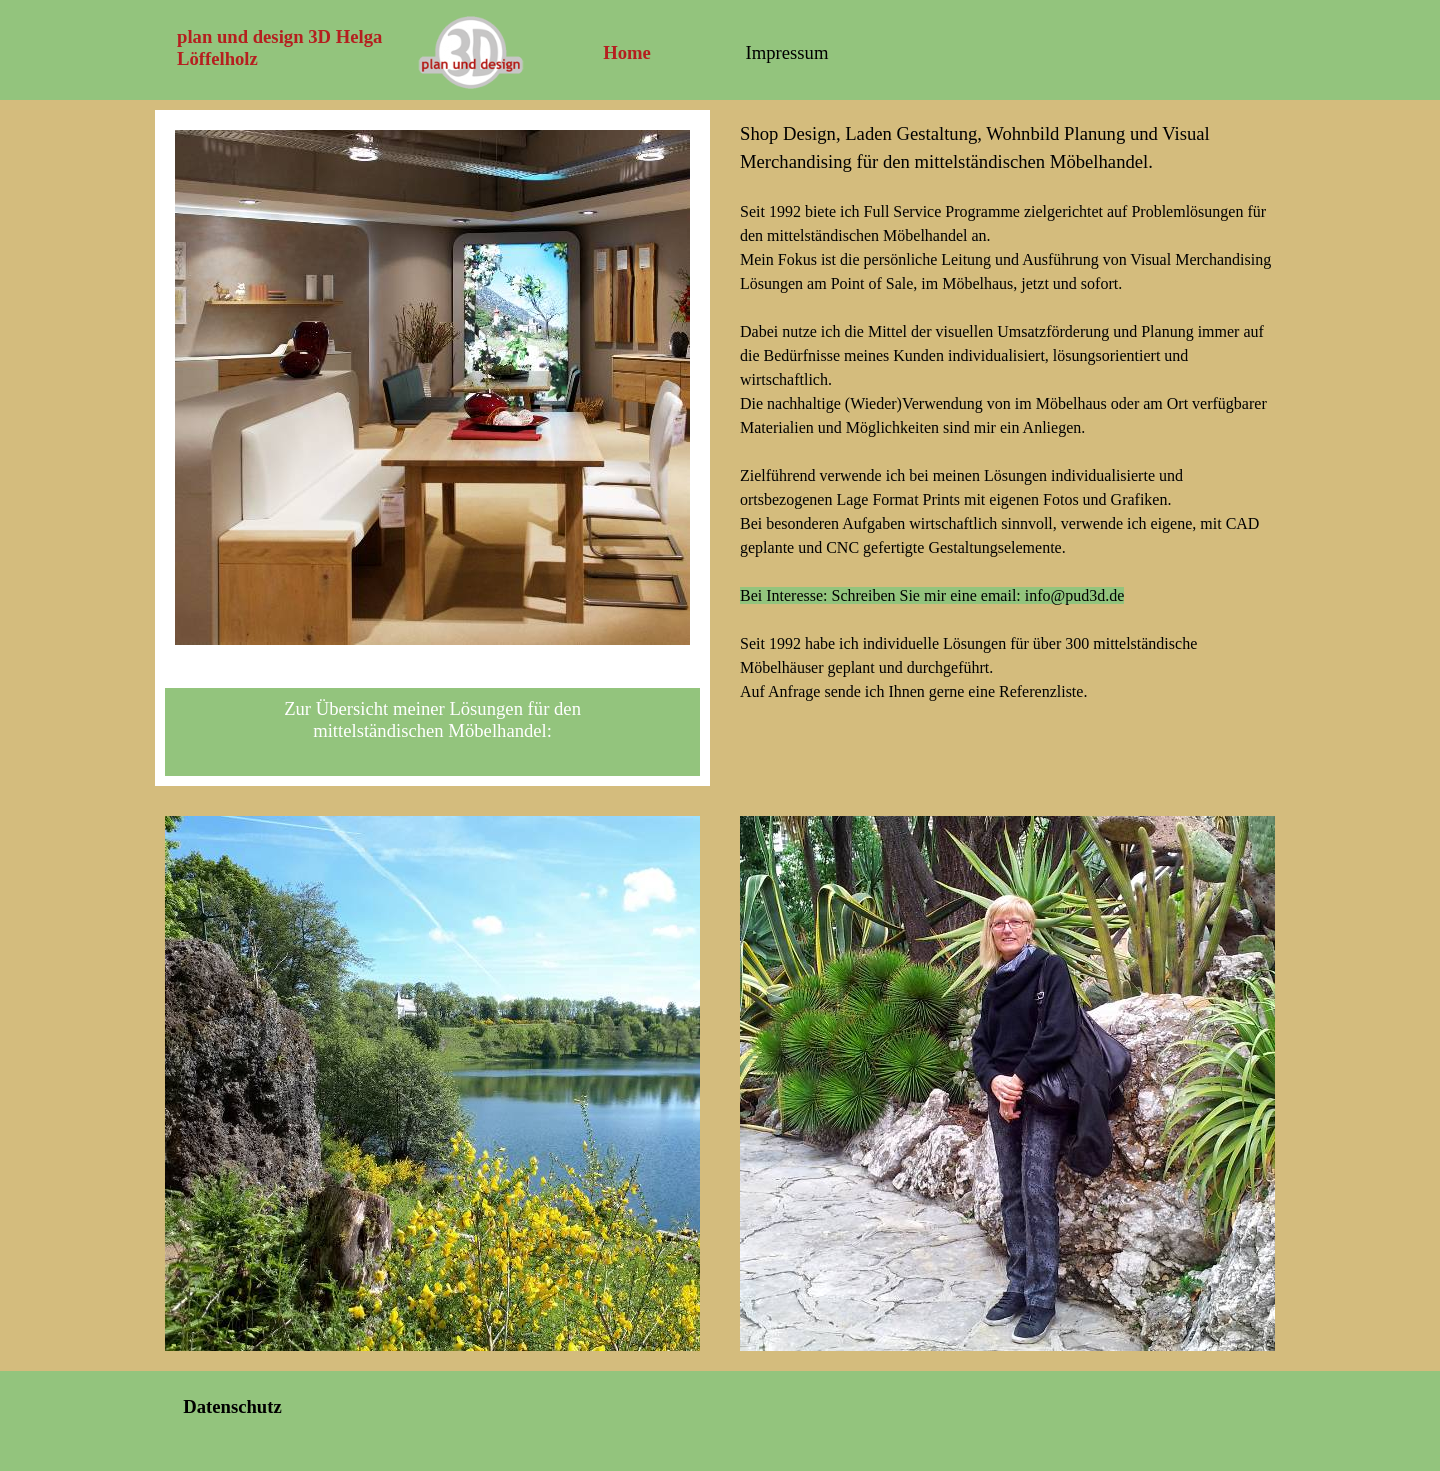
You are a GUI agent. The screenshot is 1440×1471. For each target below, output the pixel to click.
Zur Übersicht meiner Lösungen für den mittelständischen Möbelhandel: (432, 719)
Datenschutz (232, 1406)
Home (627, 52)
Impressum (787, 52)
